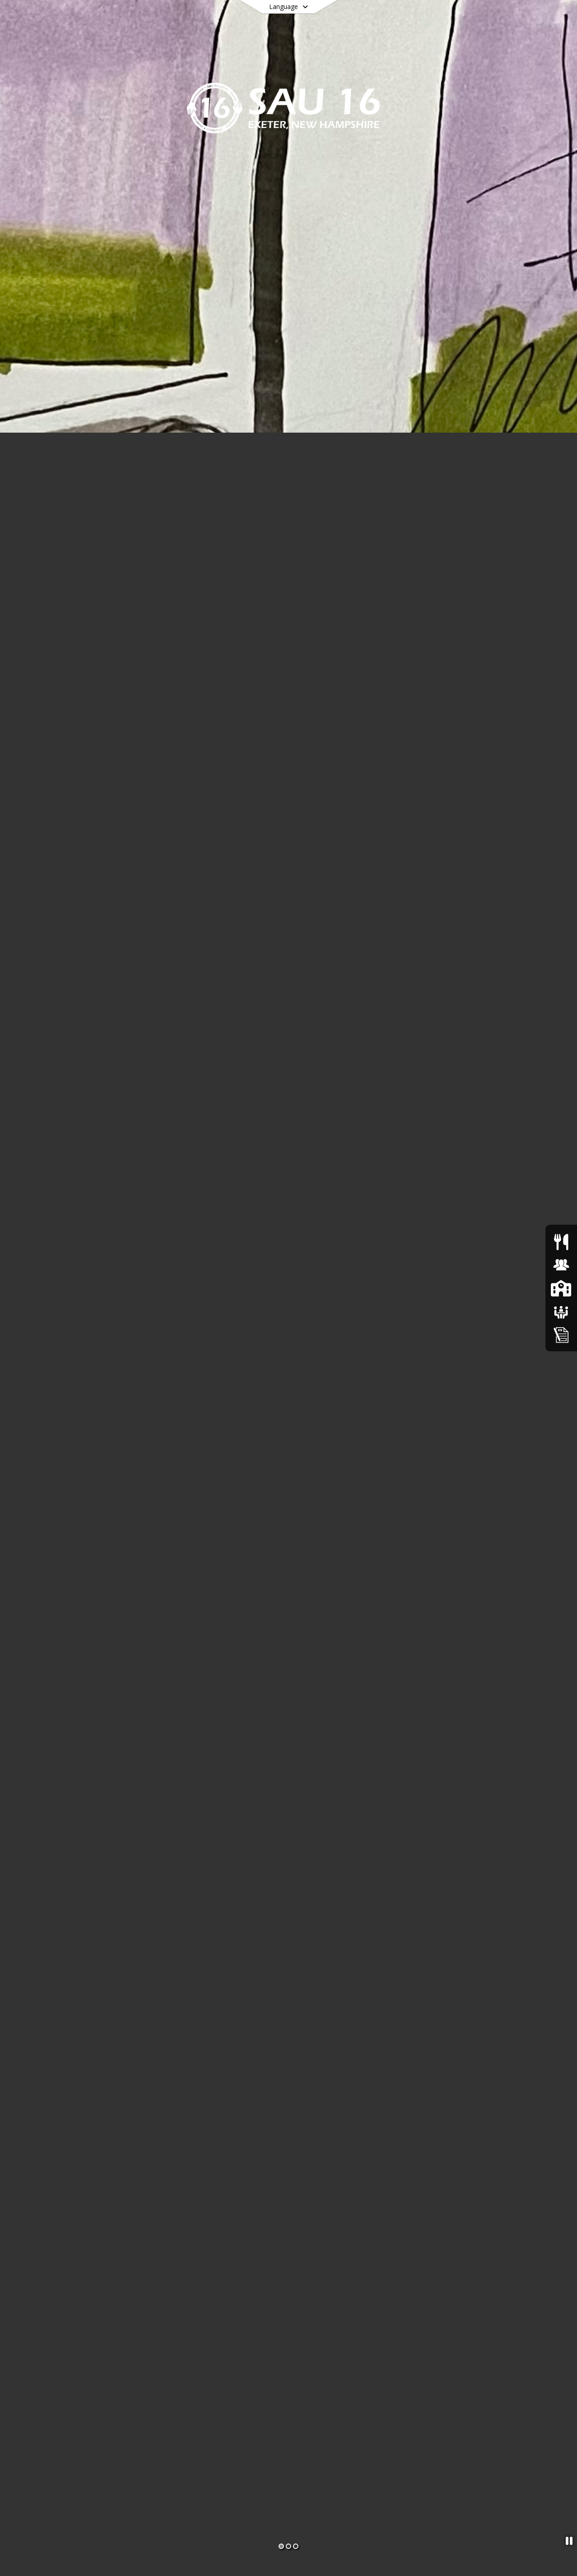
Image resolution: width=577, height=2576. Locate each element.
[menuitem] (101, 49)
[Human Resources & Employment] (561, 1265)
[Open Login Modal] (525, 19)
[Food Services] (561, 1241)
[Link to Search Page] (494, 19)
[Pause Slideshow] (569, 2540)
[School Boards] (561, 1311)
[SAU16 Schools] (561, 1288)
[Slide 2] (288, 2546)
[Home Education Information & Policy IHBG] (561, 1334)
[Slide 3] (295, 2546)
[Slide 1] (281, 2546)
